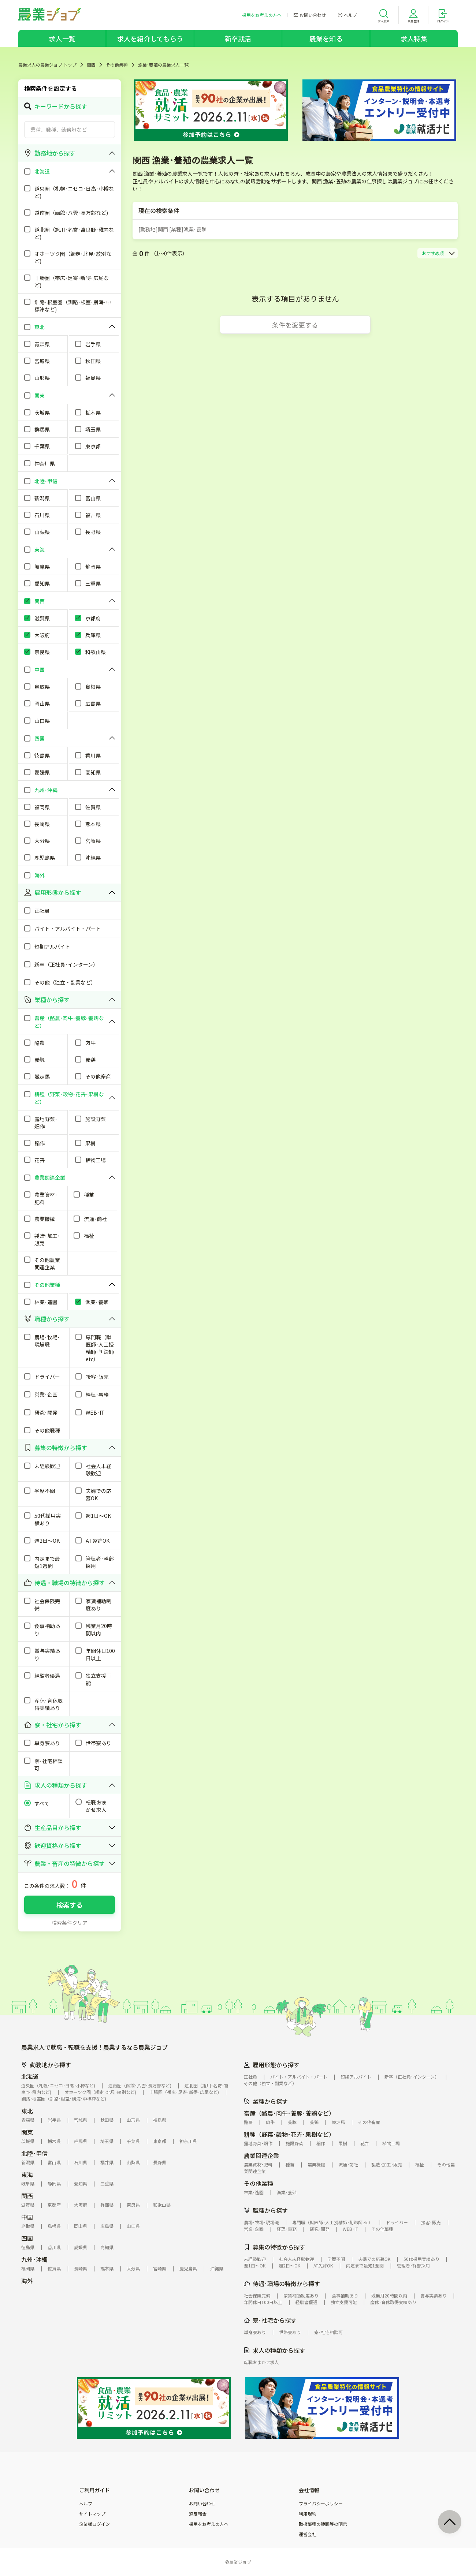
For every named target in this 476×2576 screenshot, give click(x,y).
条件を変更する (295, 324)
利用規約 (307, 2514)
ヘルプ (85, 2503)
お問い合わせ (202, 2503)
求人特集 (414, 38)
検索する (69, 1904)
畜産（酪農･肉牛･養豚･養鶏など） (289, 2113)
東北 (27, 2110)
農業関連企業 (261, 2155)
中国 (27, 2217)
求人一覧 (62, 38)
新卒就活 (238, 38)
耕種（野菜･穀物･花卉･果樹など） (289, 2134)
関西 (91, 64)
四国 (27, 2238)
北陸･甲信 (34, 2153)
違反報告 (198, 2514)
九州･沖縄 (34, 2259)
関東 (27, 2132)
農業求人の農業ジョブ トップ (47, 64)
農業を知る (326, 38)
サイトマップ (92, 2514)
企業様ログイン (94, 2524)
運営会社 (307, 2534)
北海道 (30, 2076)
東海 (27, 2174)
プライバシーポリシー (321, 2503)
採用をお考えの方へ (208, 2524)
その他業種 (117, 64)
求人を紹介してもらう (150, 38)
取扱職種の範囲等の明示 (323, 2524)
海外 (27, 2280)
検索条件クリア (70, 1923)
